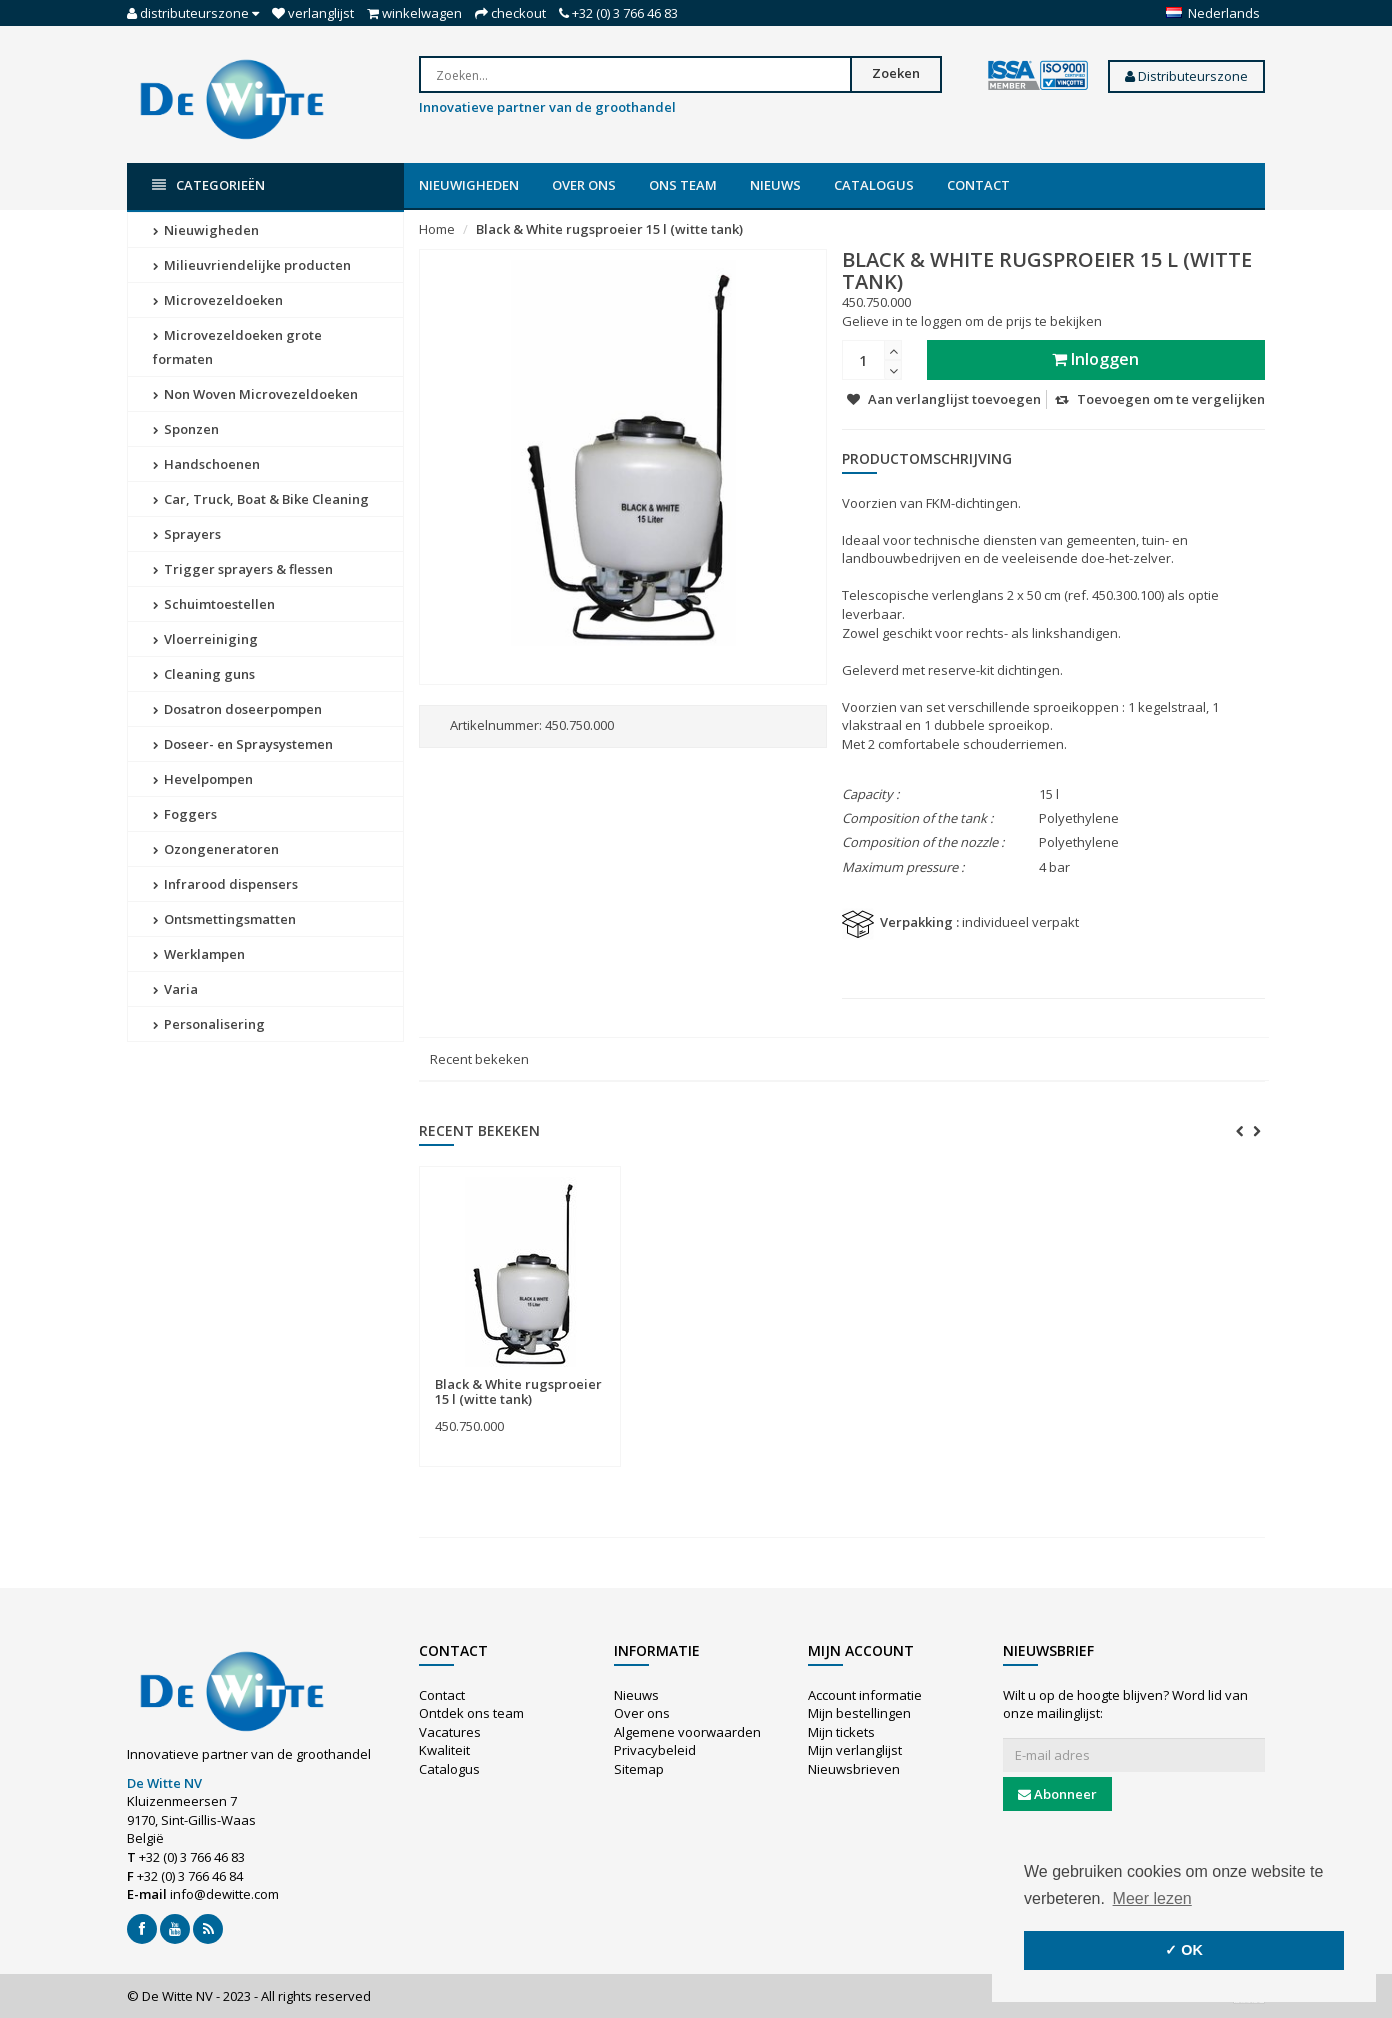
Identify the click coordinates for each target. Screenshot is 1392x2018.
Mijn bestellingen (859, 1713)
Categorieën (208, 185)
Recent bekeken (479, 1059)
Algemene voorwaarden (687, 1732)
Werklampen (199, 954)
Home (437, 229)
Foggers (185, 814)
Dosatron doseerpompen (237, 709)
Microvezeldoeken (218, 300)
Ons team (683, 185)
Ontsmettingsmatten (224, 919)
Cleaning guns (204, 674)
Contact (978, 185)
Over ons (584, 185)
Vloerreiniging (205, 639)
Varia (175, 989)
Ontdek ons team (471, 1713)
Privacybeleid (655, 1750)
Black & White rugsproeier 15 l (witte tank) (609, 229)
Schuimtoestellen (214, 604)
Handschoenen (206, 464)
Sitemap (639, 1769)
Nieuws (775, 185)
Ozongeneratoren (216, 849)
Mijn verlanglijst (855, 1750)
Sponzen (186, 429)
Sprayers (187, 534)
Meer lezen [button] (1152, 1898)
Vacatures (450, 1732)
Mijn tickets (841, 1732)
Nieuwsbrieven (854, 1769)
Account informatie (865, 1695)
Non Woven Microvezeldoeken (255, 394)
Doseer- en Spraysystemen (243, 744)
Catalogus (874, 185)
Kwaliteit (444, 1750)
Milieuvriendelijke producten (252, 265)
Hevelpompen (203, 779)
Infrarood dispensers (225, 884)
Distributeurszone (1186, 76)
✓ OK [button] (1184, 1950)
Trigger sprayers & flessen (243, 569)
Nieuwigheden (469, 185)
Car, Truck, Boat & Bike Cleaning (261, 499)
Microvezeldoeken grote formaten (237, 347)
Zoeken (896, 73)
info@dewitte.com (224, 1894)
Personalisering (209, 1024)
